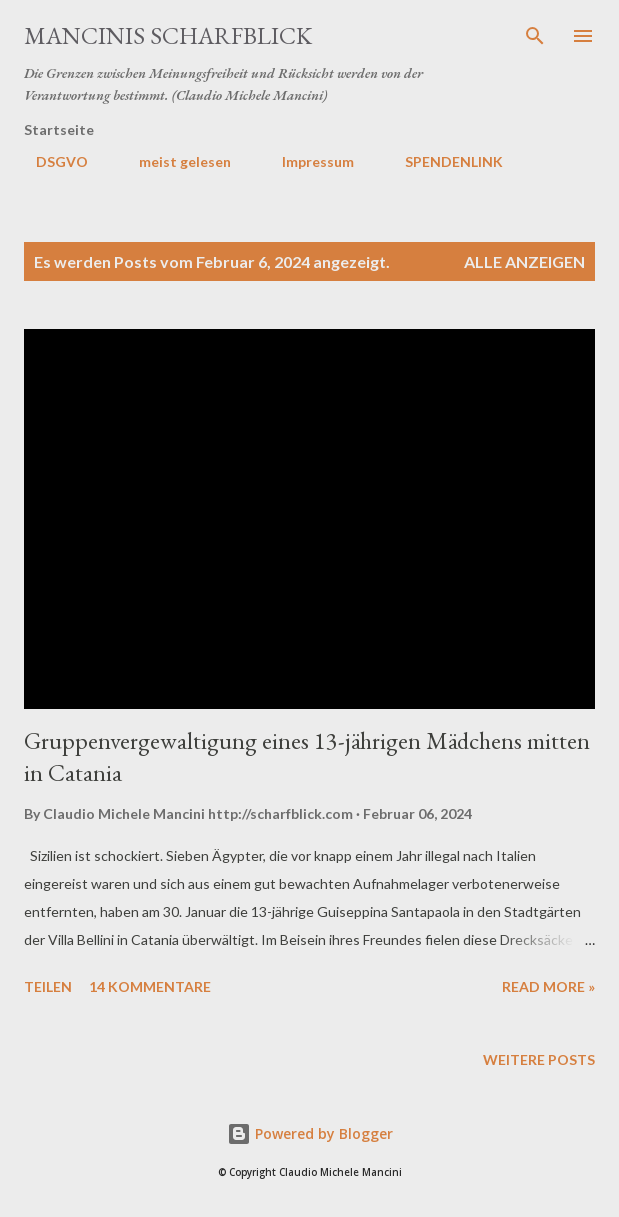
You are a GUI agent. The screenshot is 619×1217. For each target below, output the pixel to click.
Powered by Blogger (310, 1133)
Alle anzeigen (524, 261)
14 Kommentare (150, 986)
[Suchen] (535, 36)
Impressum (306, 161)
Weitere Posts (539, 1059)
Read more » (548, 986)
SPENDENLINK (442, 161)
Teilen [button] (48, 986)
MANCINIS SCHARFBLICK (168, 35)
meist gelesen (173, 161)
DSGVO (50, 161)
